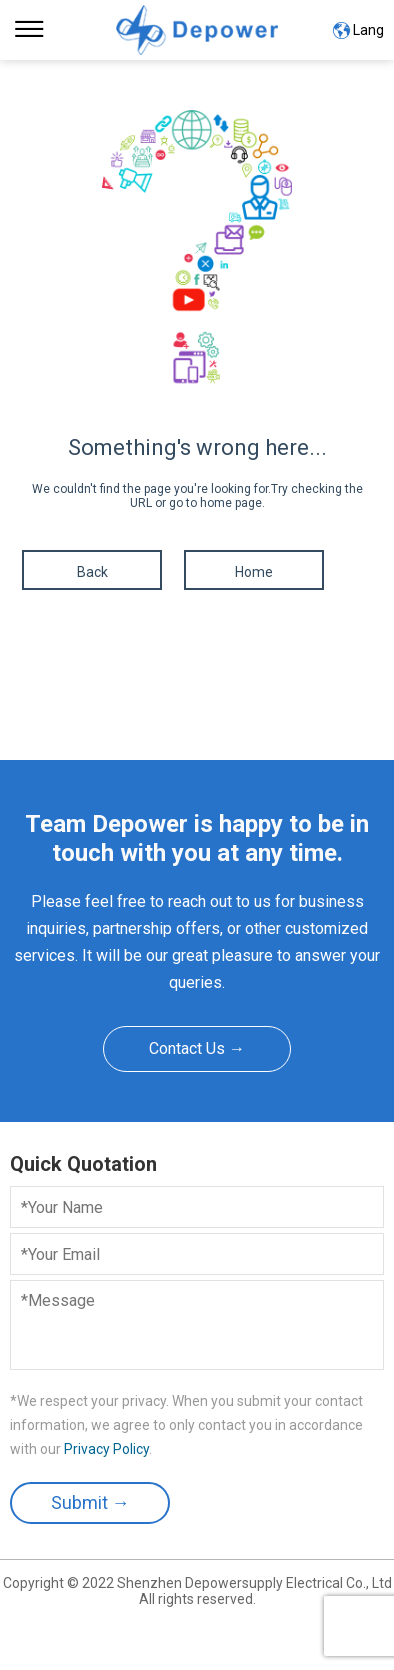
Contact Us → (197, 1048)
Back (92, 572)
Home (254, 572)
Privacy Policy (106, 1449)
